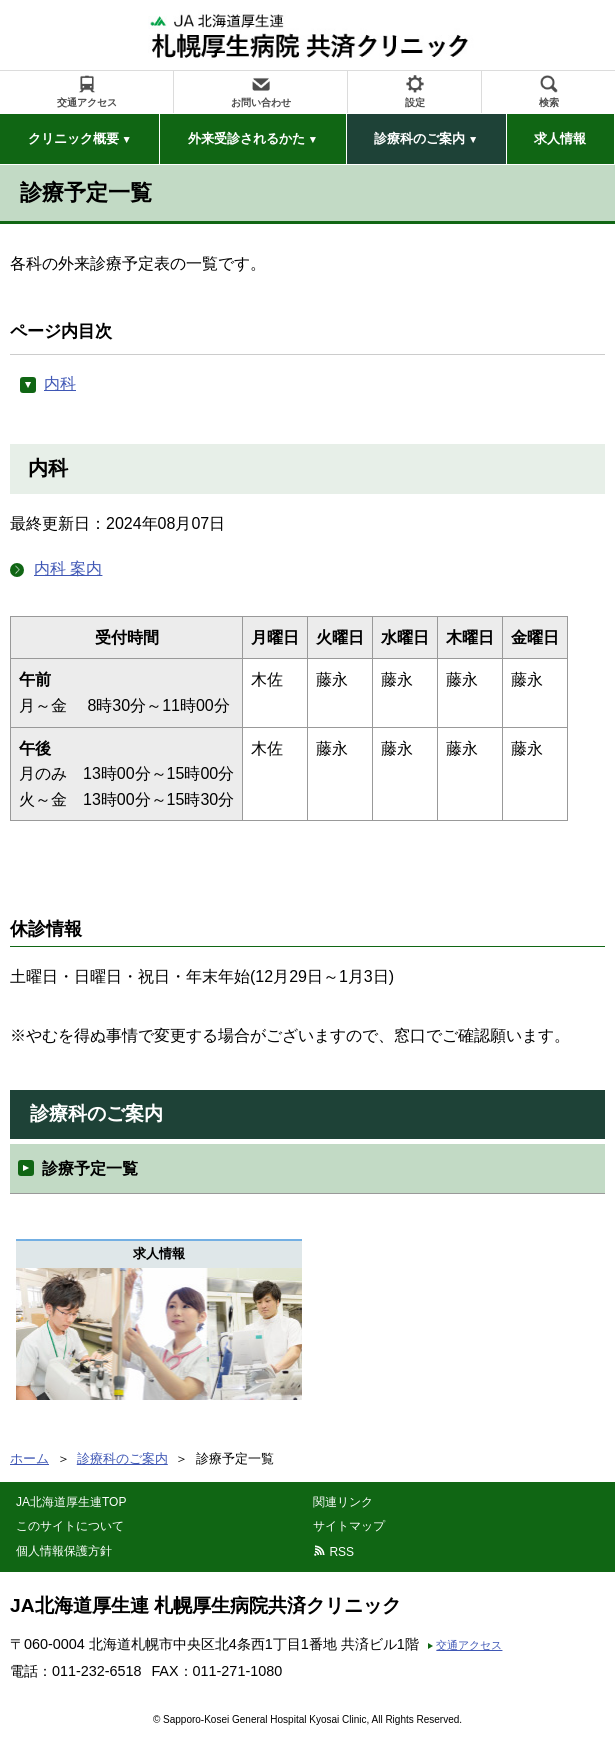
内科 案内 (68, 568)
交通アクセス (87, 102)
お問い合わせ (261, 102)
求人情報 (560, 138)
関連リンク (343, 1502)
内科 (60, 383)
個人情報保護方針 (64, 1551)
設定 (415, 102)
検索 (549, 102)
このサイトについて (70, 1526)
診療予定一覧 (90, 1168)
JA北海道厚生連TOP (71, 1502)
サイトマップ (349, 1526)
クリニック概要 (73, 138)
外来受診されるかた (246, 138)
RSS (341, 1552)
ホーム (29, 1458)
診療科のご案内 (419, 138)
